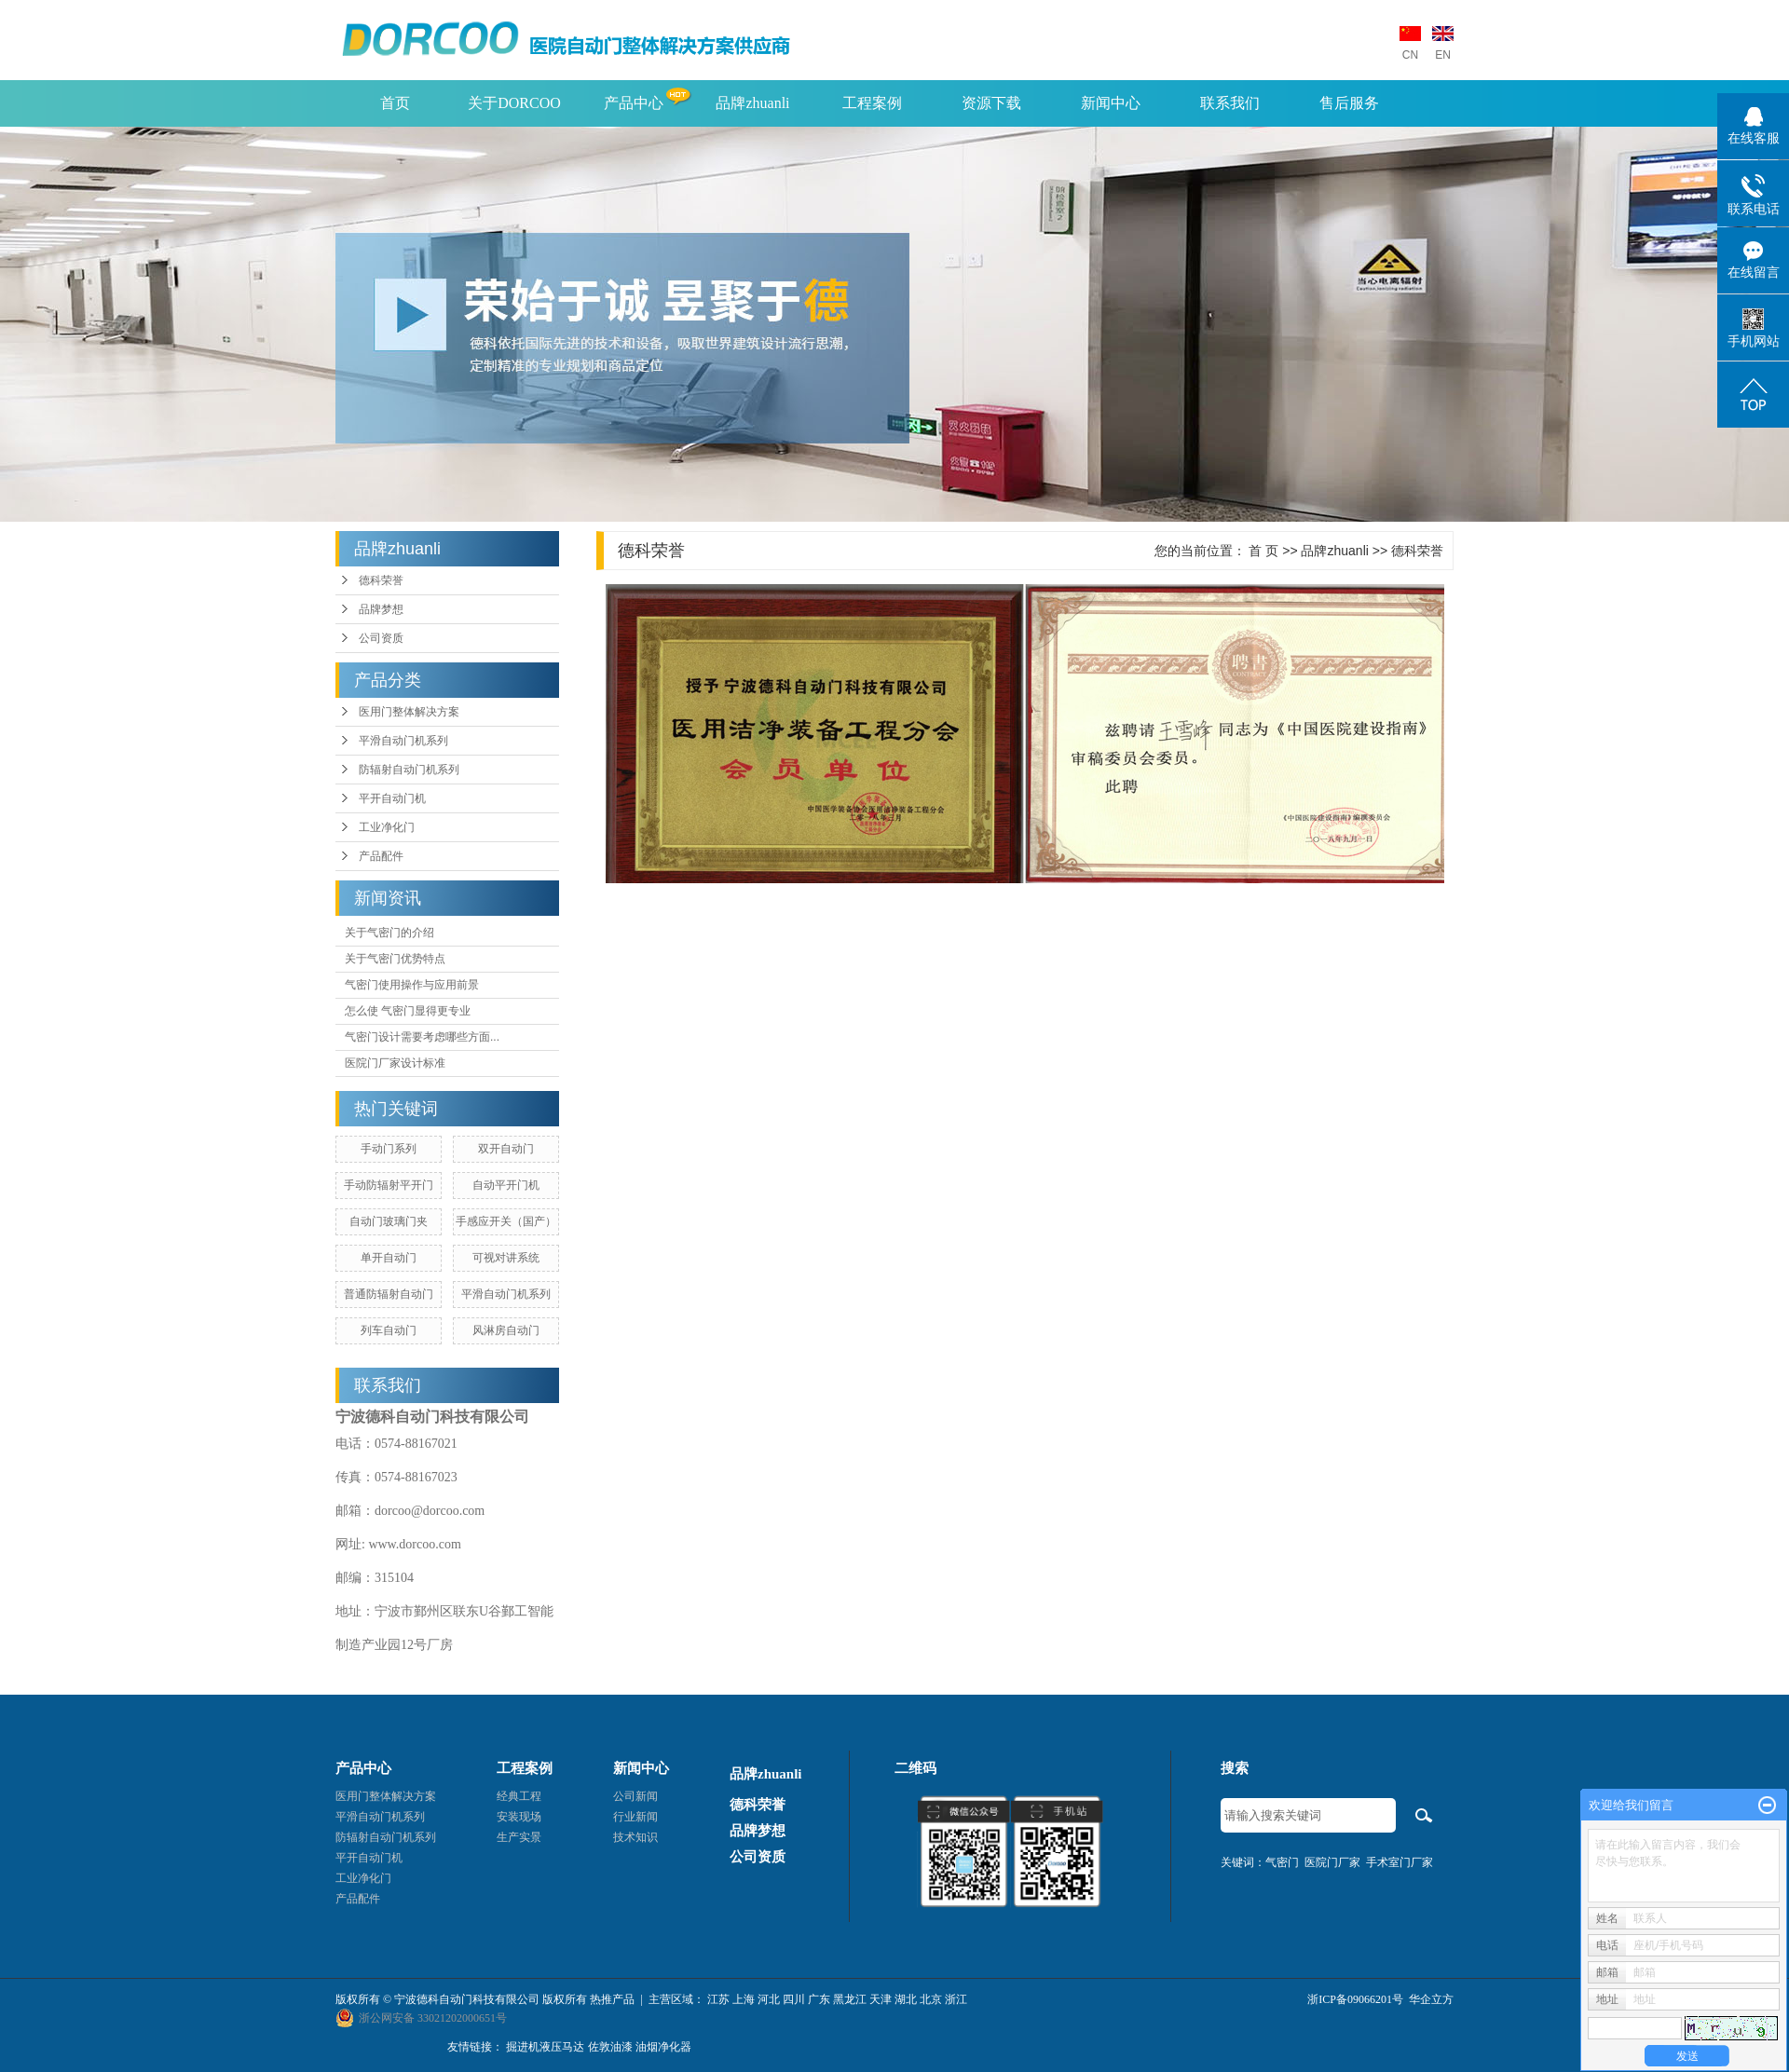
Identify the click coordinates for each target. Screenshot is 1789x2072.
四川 (794, 1999)
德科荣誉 (381, 580)
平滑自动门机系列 (403, 740)
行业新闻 (635, 1816)
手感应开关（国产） (506, 1221)
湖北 (905, 1999)
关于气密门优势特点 (395, 958)
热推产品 (612, 1999)
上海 (743, 1999)
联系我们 (1230, 103)
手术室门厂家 (1399, 1862)
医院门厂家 (1332, 1862)
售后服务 (1349, 103)
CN (1410, 54)
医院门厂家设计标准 (395, 1063)
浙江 (956, 1999)
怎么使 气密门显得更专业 (408, 1010)
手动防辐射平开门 (388, 1185)
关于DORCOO (514, 103)
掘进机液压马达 (545, 2046)
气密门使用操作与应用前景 (412, 984)
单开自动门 (389, 1257)
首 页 (1263, 550)
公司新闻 (635, 1796)
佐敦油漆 (610, 2046)
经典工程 (519, 1796)
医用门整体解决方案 (409, 711)
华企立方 (1431, 1999)
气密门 (1282, 1862)
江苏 (718, 1999)
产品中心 (633, 103)
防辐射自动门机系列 (409, 769)
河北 (769, 1999)
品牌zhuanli (752, 103)
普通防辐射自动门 (388, 1294)
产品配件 (381, 856)
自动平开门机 (505, 1185)
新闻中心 (1110, 103)
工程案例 (872, 103)
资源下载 (991, 103)
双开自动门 (506, 1148)
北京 (931, 1999)
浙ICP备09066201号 (1355, 1999)
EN (1443, 54)
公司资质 (381, 638)
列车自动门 (389, 1330)
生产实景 (519, 1837)
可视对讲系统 (505, 1257)
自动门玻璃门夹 (388, 1221)
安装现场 (519, 1816)
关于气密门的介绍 (389, 932)
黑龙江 (850, 1999)
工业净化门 (387, 827)
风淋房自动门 (505, 1330)
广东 (819, 1999)
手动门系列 (389, 1148)
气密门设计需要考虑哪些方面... (422, 1036)
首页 (395, 103)
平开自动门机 (392, 798)
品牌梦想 (381, 609)
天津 (880, 1999)
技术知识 (635, 1837)
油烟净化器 (663, 2046)
